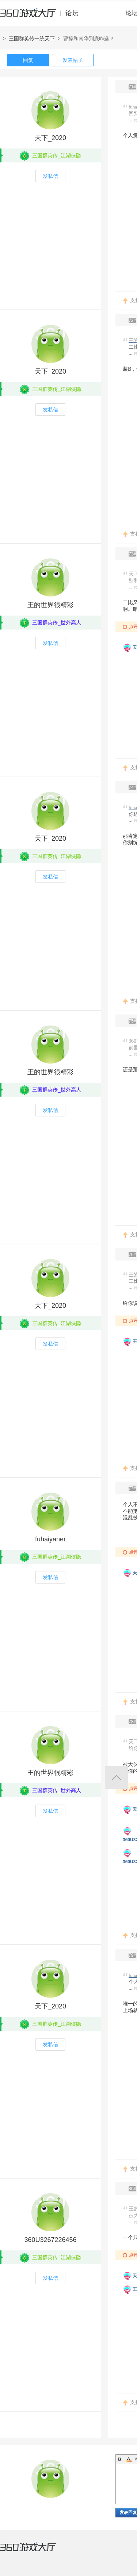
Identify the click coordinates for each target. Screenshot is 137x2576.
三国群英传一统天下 (32, 38)
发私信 (50, 176)
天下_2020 (50, 138)
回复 (28, 60)
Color (128, 2459)
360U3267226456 (50, 2239)
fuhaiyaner (50, 1539)
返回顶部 (116, 1777)
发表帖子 (72, 60)
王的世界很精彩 (50, 605)
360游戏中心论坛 (42, 16)
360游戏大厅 (35, 2551)
